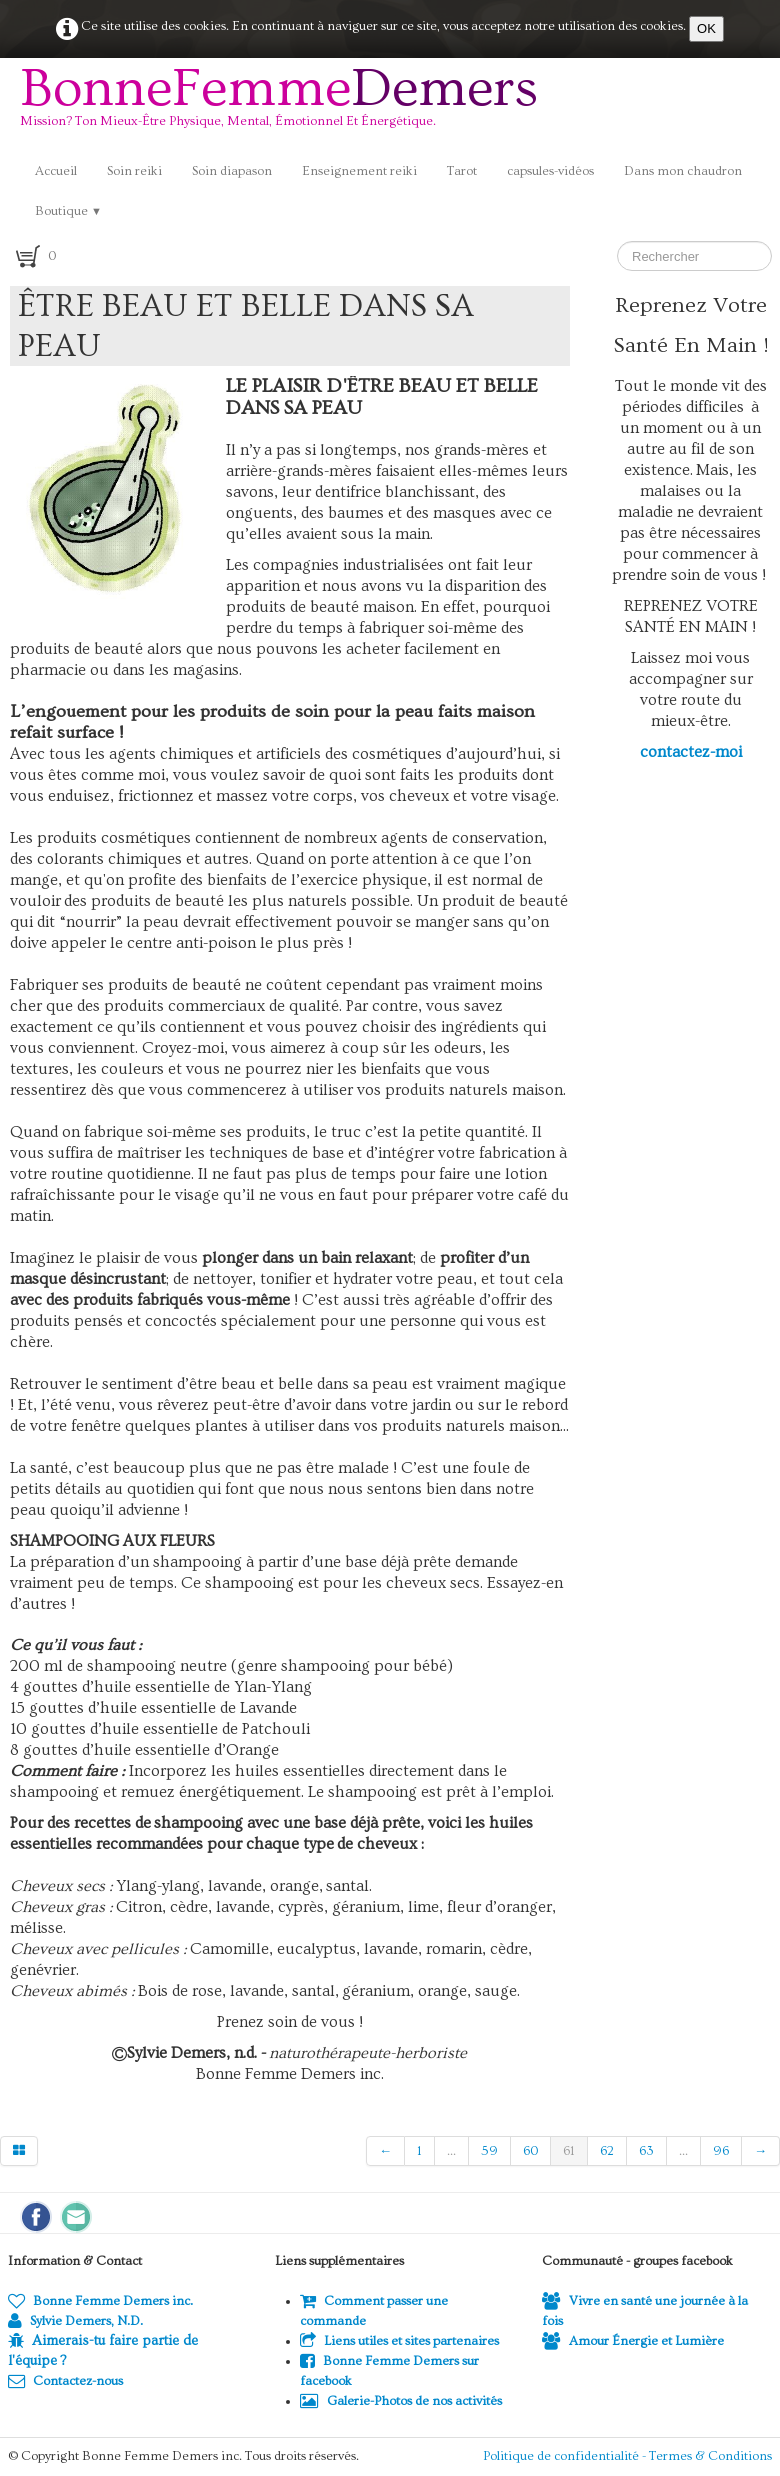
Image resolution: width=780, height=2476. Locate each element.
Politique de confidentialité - (566, 2456)
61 (569, 2151)
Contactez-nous (65, 2381)
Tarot (462, 171)
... (451, 2151)
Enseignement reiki (359, 171)
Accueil (56, 171)
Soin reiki (134, 171)
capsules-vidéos (550, 171)
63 (646, 2151)
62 (607, 2151)
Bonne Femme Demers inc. (100, 2301)
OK (706, 28)
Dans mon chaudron (683, 171)
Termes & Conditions (710, 2456)
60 (530, 2151)
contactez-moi (691, 752)
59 (489, 2151)
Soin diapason (232, 171)
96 (721, 2151)
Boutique (68, 211)
